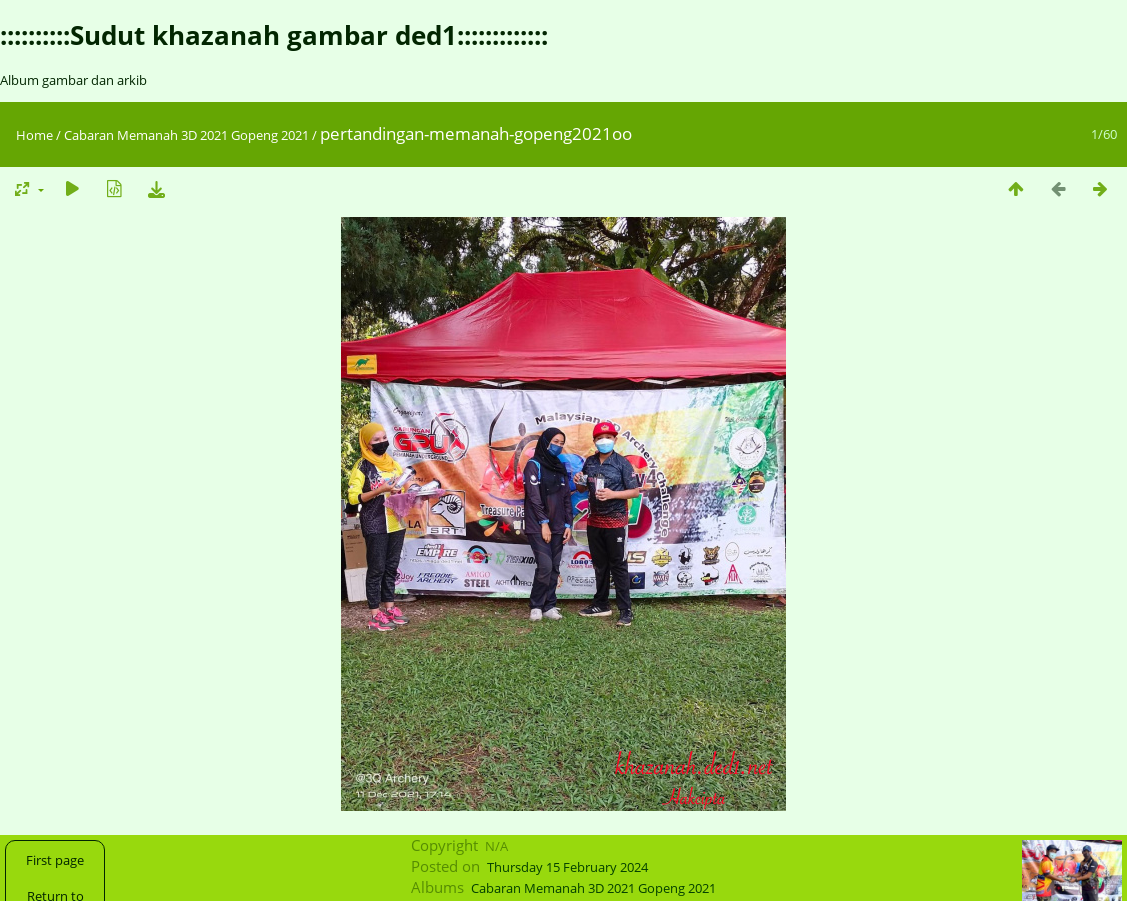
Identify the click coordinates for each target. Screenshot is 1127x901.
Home (34, 135)
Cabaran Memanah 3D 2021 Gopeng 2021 (186, 135)
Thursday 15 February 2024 (567, 867)
